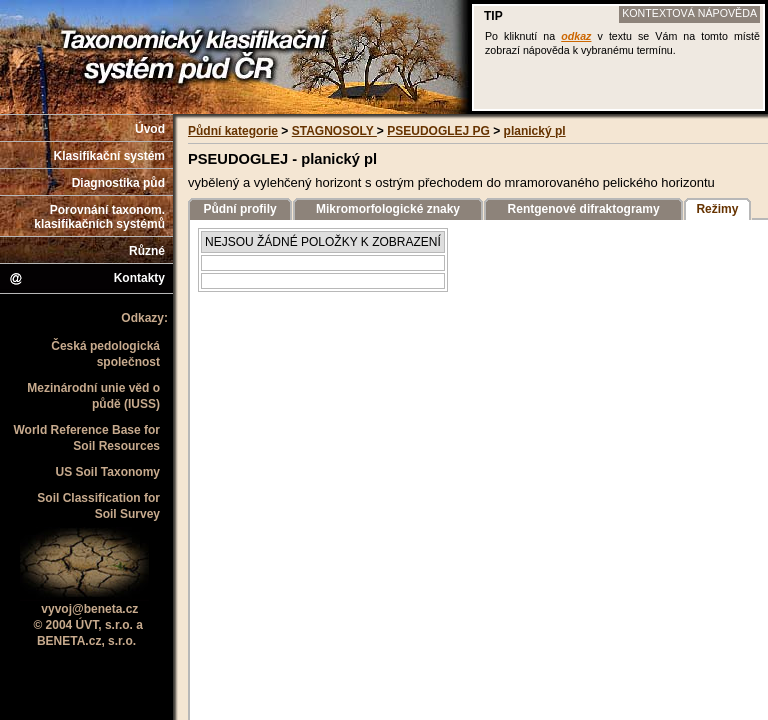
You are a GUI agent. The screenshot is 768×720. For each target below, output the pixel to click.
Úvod (150, 129)
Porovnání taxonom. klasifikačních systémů (99, 217)
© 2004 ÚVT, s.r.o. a (88, 625)
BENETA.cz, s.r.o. (86, 641)
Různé (147, 251)
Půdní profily (239, 209)
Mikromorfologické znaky (388, 209)
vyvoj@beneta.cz (89, 609)
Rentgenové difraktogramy (584, 209)
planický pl (535, 131)
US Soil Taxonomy (108, 472)
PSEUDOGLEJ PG (438, 131)
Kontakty (86, 279)
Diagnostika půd (118, 183)
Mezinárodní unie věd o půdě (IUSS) (93, 396)
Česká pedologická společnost (105, 354)
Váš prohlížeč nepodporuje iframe (618, 57)
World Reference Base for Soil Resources (87, 438)
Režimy (717, 209)
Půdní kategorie (233, 131)
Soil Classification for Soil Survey (98, 506)
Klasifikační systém (109, 156)
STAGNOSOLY (334, 131)
